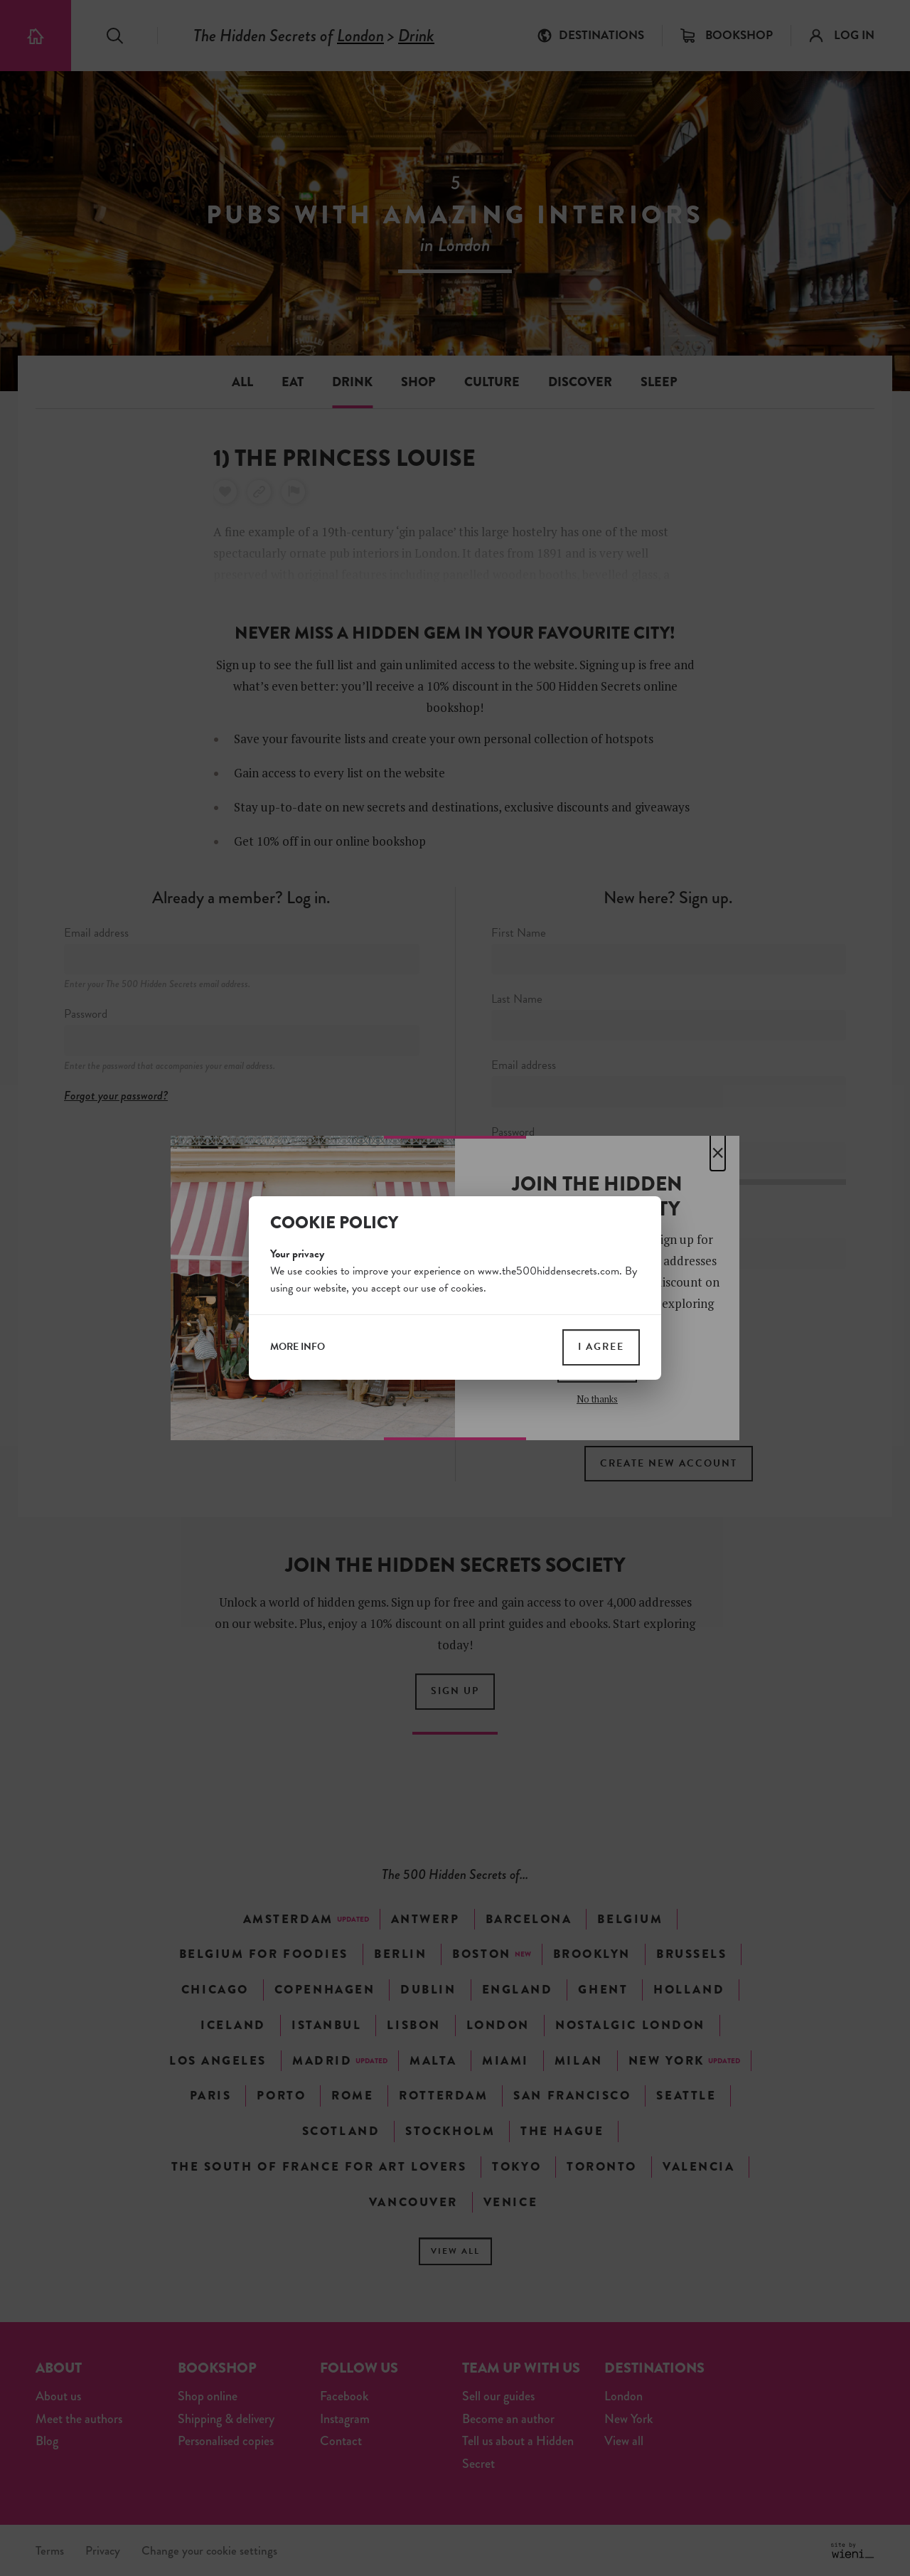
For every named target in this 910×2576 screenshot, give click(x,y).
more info (297, 1347)
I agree (601, 1346)
